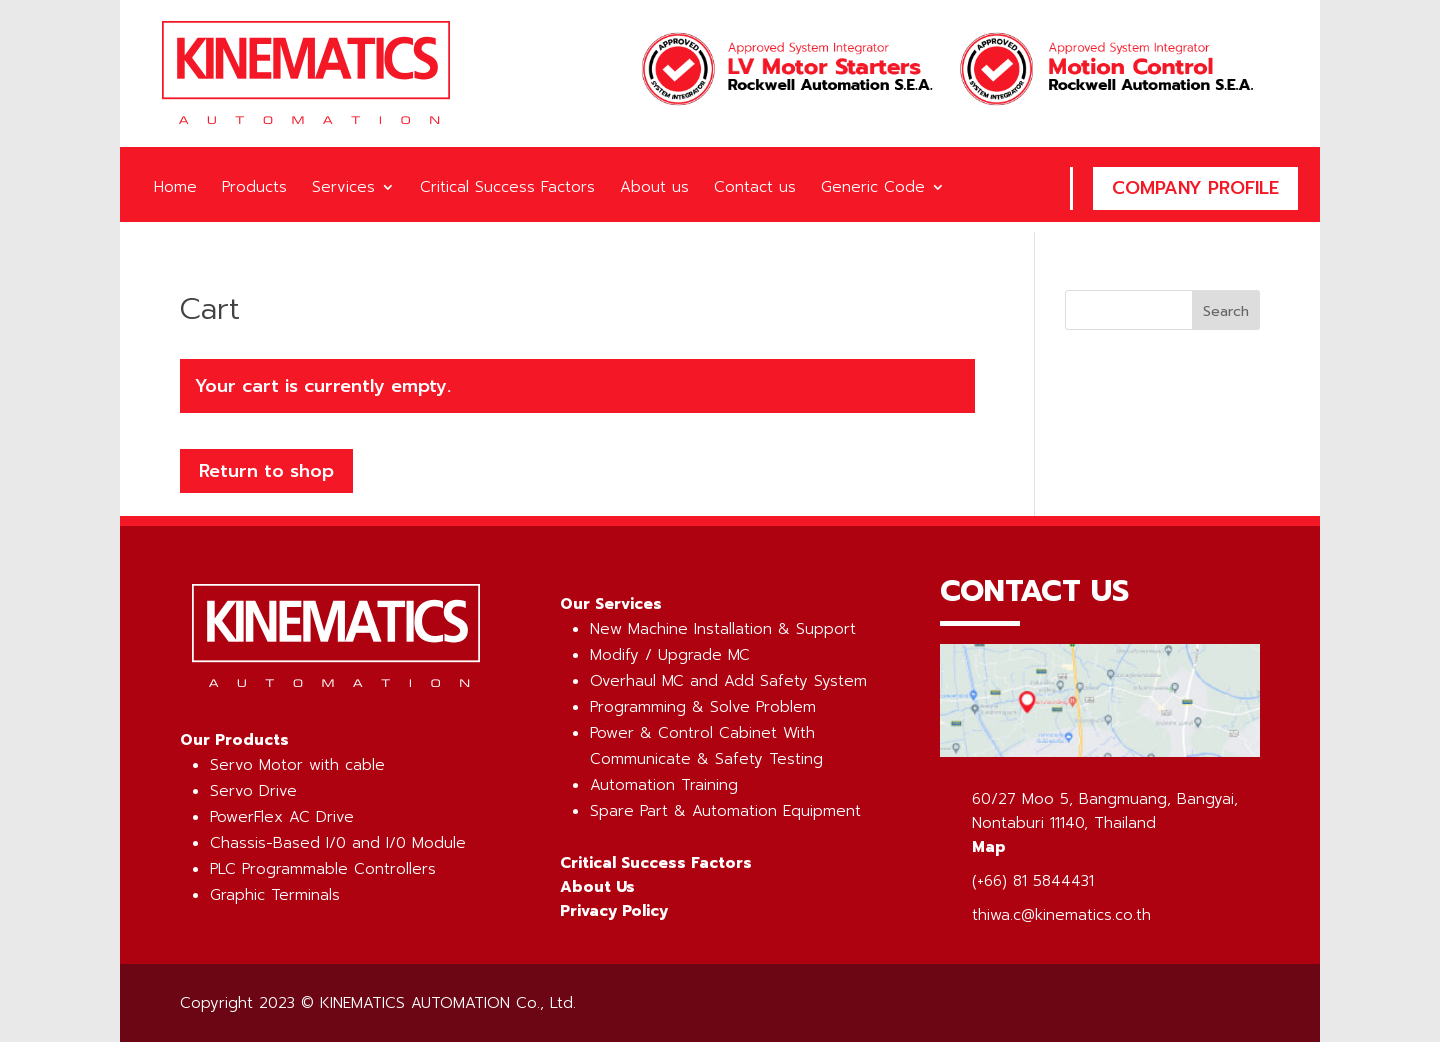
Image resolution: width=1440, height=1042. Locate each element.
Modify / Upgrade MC (670, 655)
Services (343, 189)
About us (654, 189)
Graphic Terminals (275, 895)
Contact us (755, 189)
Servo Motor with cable (297, 765)
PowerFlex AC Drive (282, 817)
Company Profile (1195, 188)
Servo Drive (253, 791)
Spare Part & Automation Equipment (725, 811)
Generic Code (873, 189)
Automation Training (664, 785)
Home (175, 189)
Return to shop (266, 471)
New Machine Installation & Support (723, 629)
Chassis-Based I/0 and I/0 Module (338, 843)
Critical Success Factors (507, 189)
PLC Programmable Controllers (323, 869)
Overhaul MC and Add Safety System (728, 681)
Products (254, 189)
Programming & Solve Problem (703, 707)
